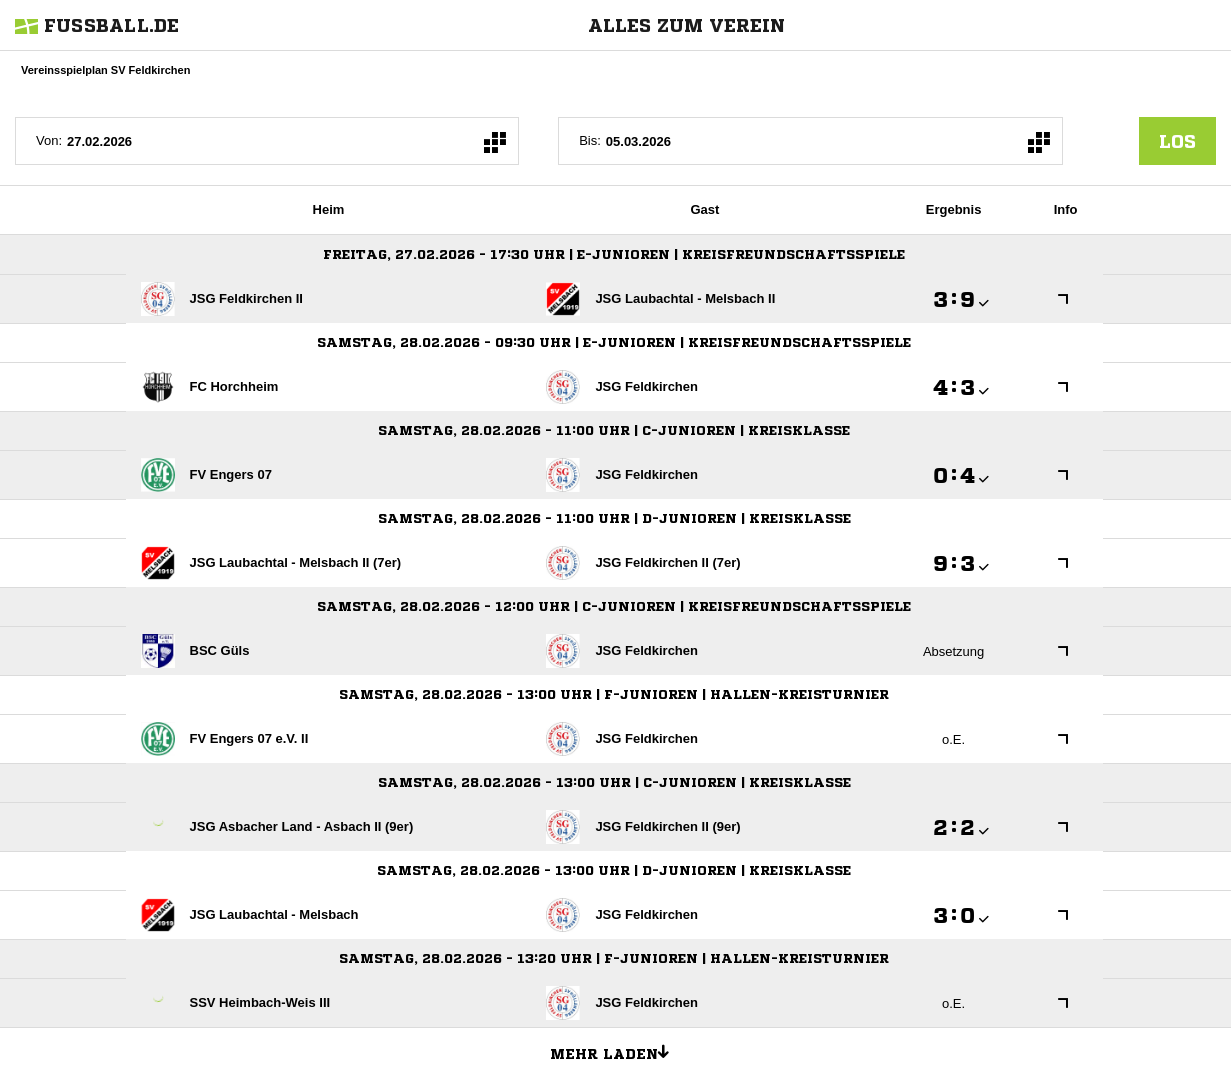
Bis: (590, 140)
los (1177, 141)
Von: (49, 140)
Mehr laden (617, 1051)
